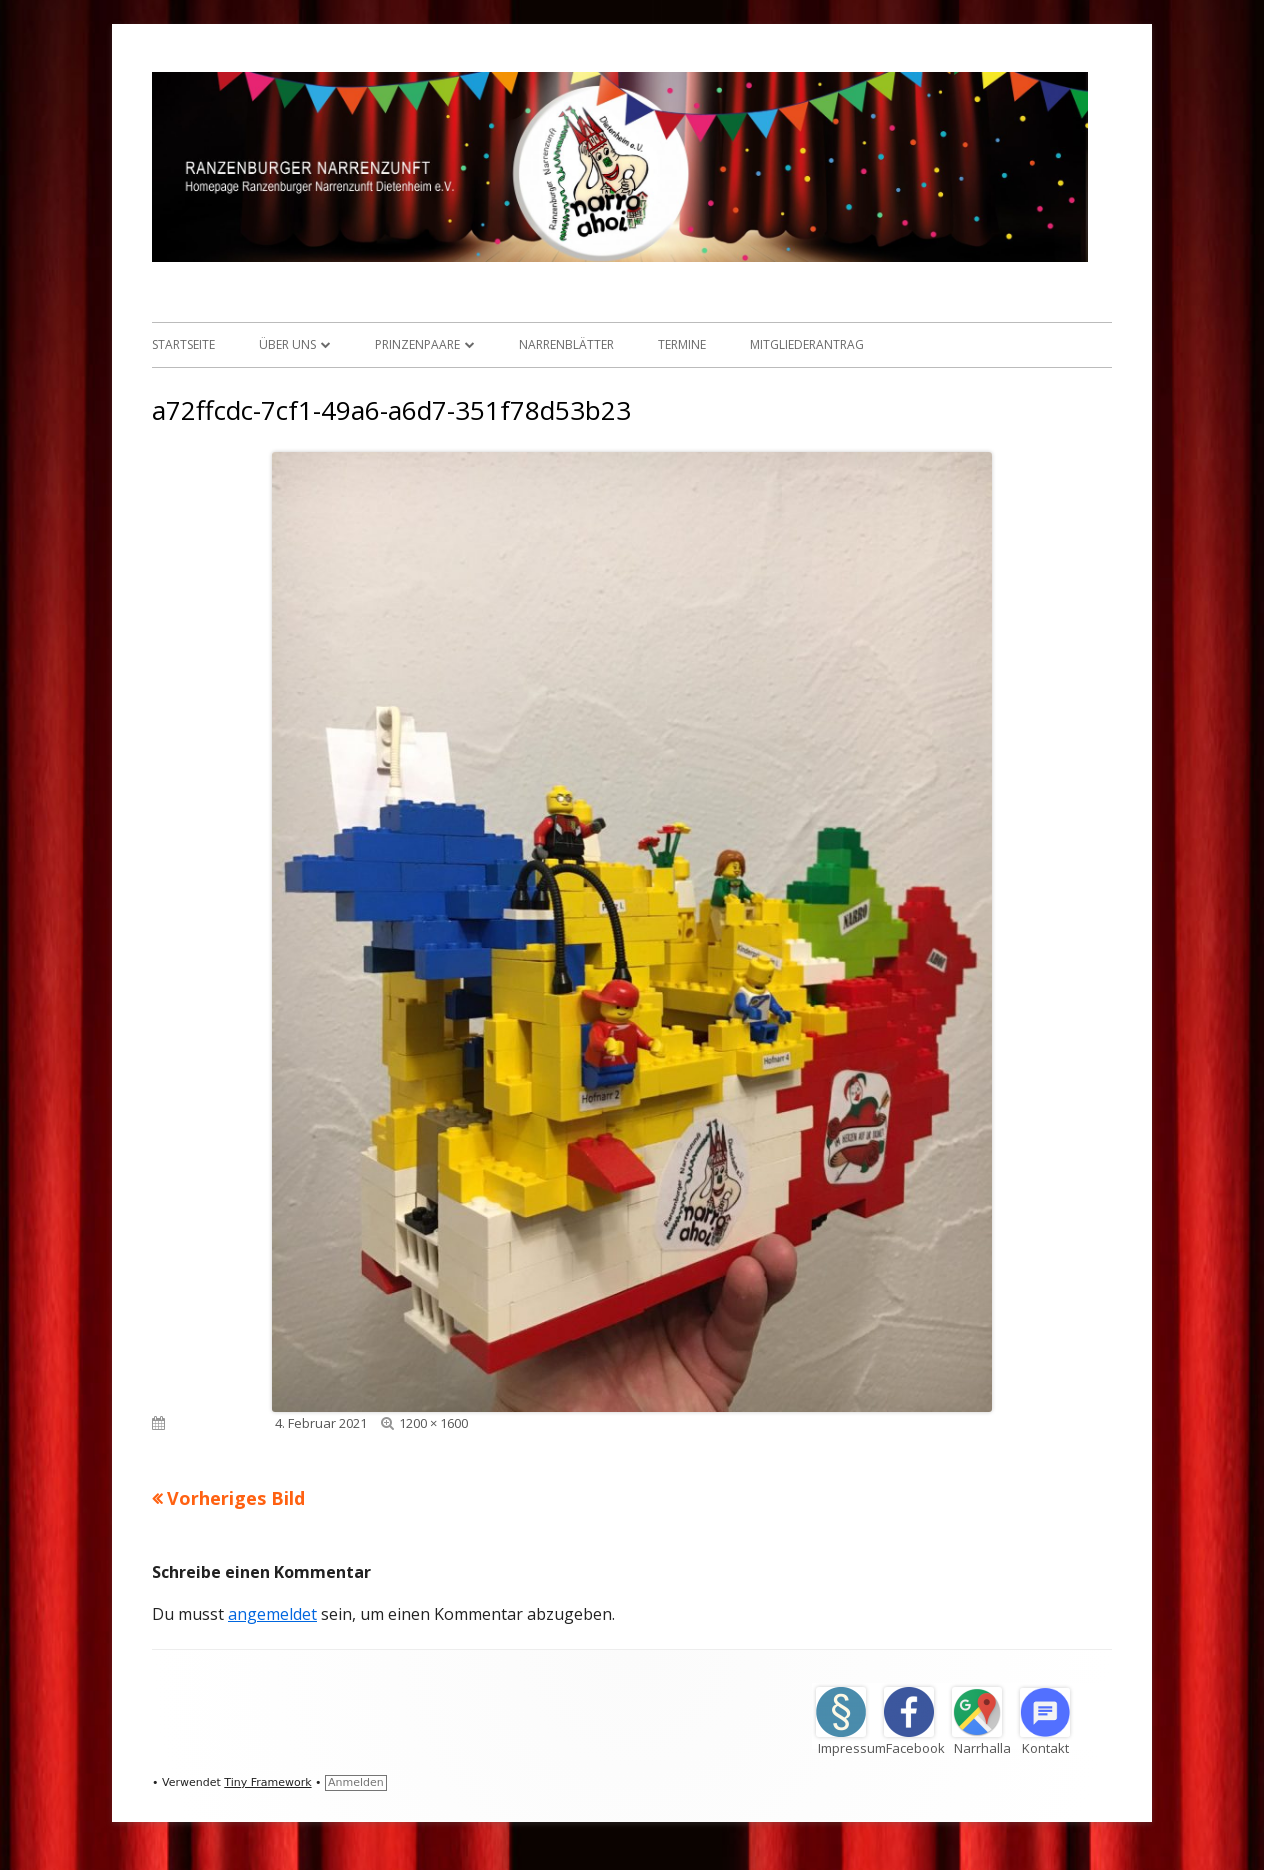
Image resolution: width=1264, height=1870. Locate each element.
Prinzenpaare (417, 344)
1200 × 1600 (433, 1423)
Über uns (287, 344)
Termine (682, 344)
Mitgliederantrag (807, 344)
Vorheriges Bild (236, 1498)
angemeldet (272, 1614)
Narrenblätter (566, 344)
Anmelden (356, 1782)
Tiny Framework (267, 1782)
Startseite (183, 344)
